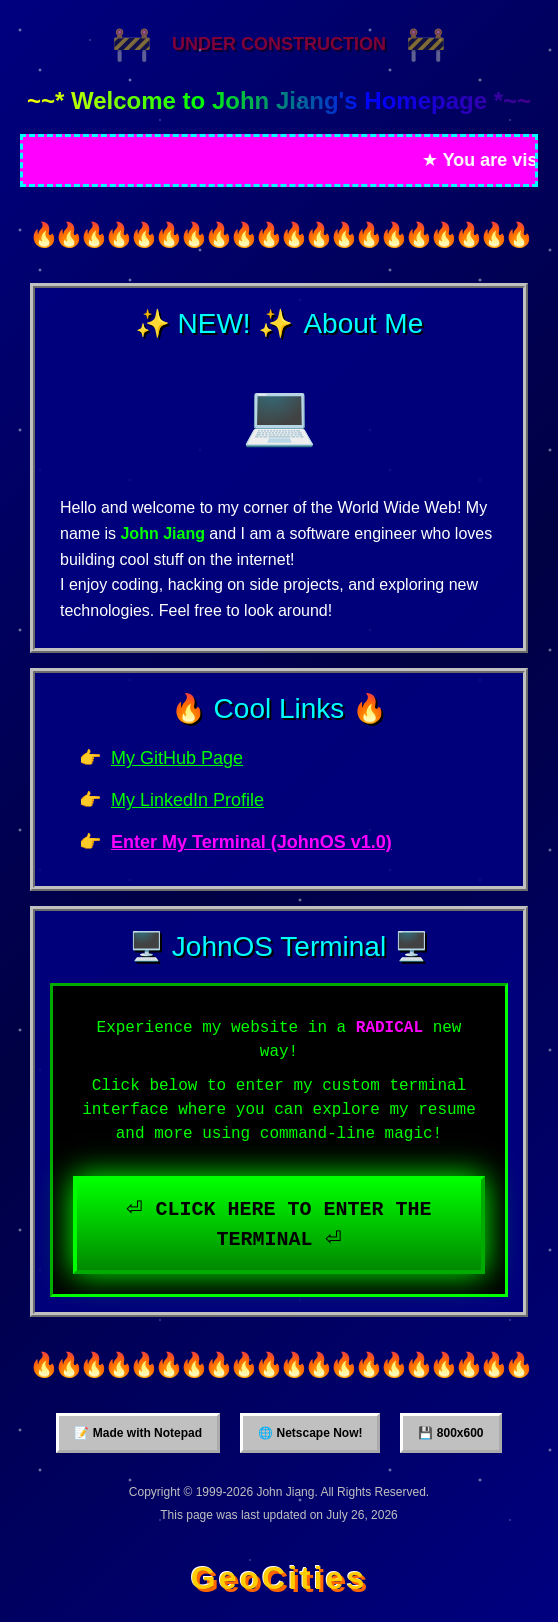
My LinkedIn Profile (187, 800)
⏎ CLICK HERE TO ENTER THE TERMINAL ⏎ (278, 1224)
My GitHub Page (177, 758)
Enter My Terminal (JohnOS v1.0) (251, 842)
